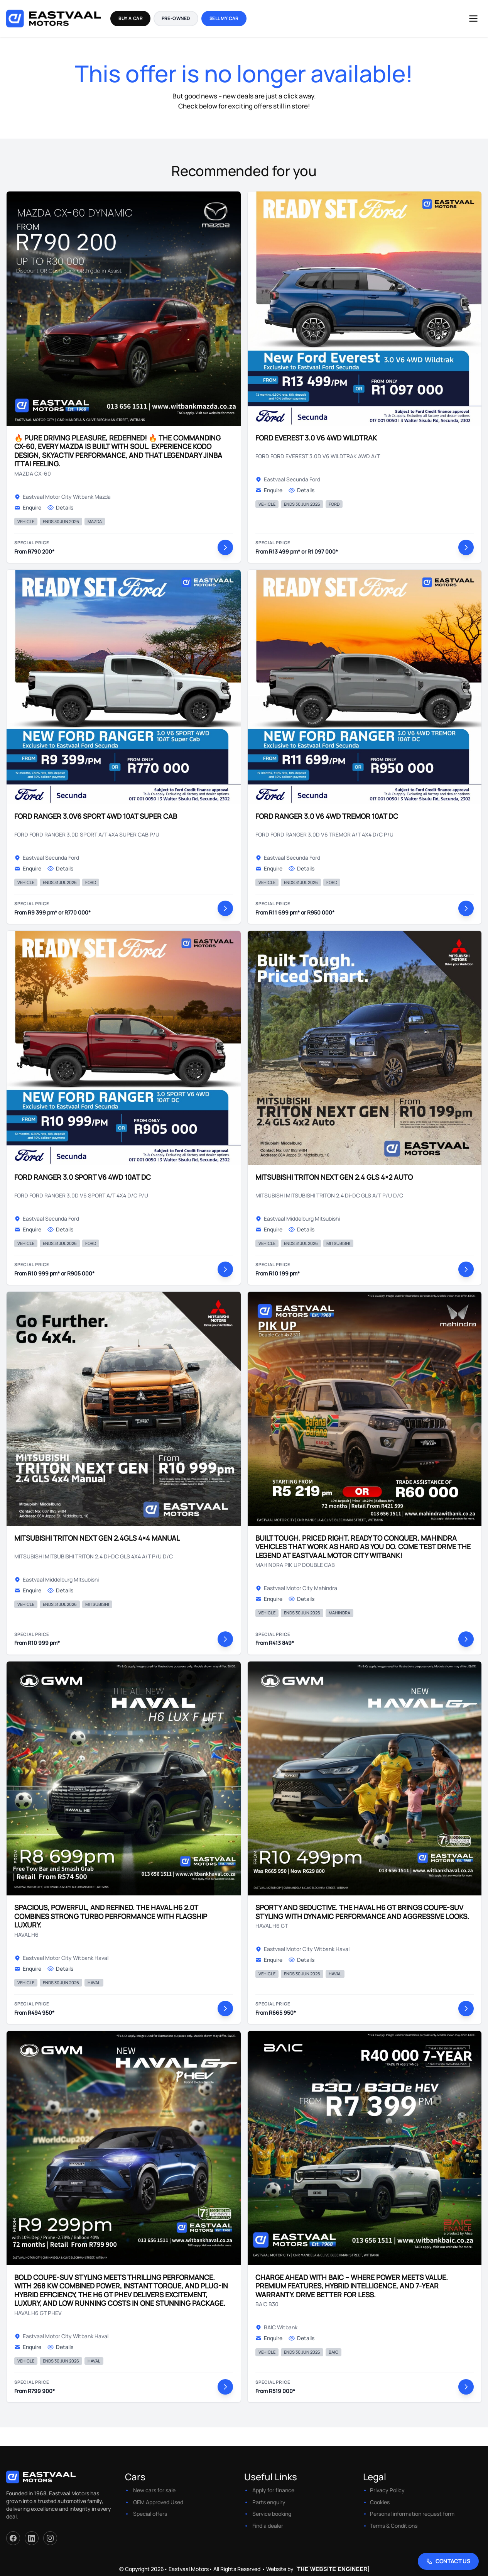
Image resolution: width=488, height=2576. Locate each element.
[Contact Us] (448, 2561)
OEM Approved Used (158, 2502)
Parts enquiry (268, 2502)
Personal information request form (412, 2513)
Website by (317, 2569)
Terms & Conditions (393, 2525)
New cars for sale (154, 2490)
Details (60, 507)
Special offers (150, 2513)
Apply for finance (273, 2490)
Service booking (271, 2513)
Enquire (27, 507)
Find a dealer (267, 2525)
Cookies (380, 2502)
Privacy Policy (387, 2490)
